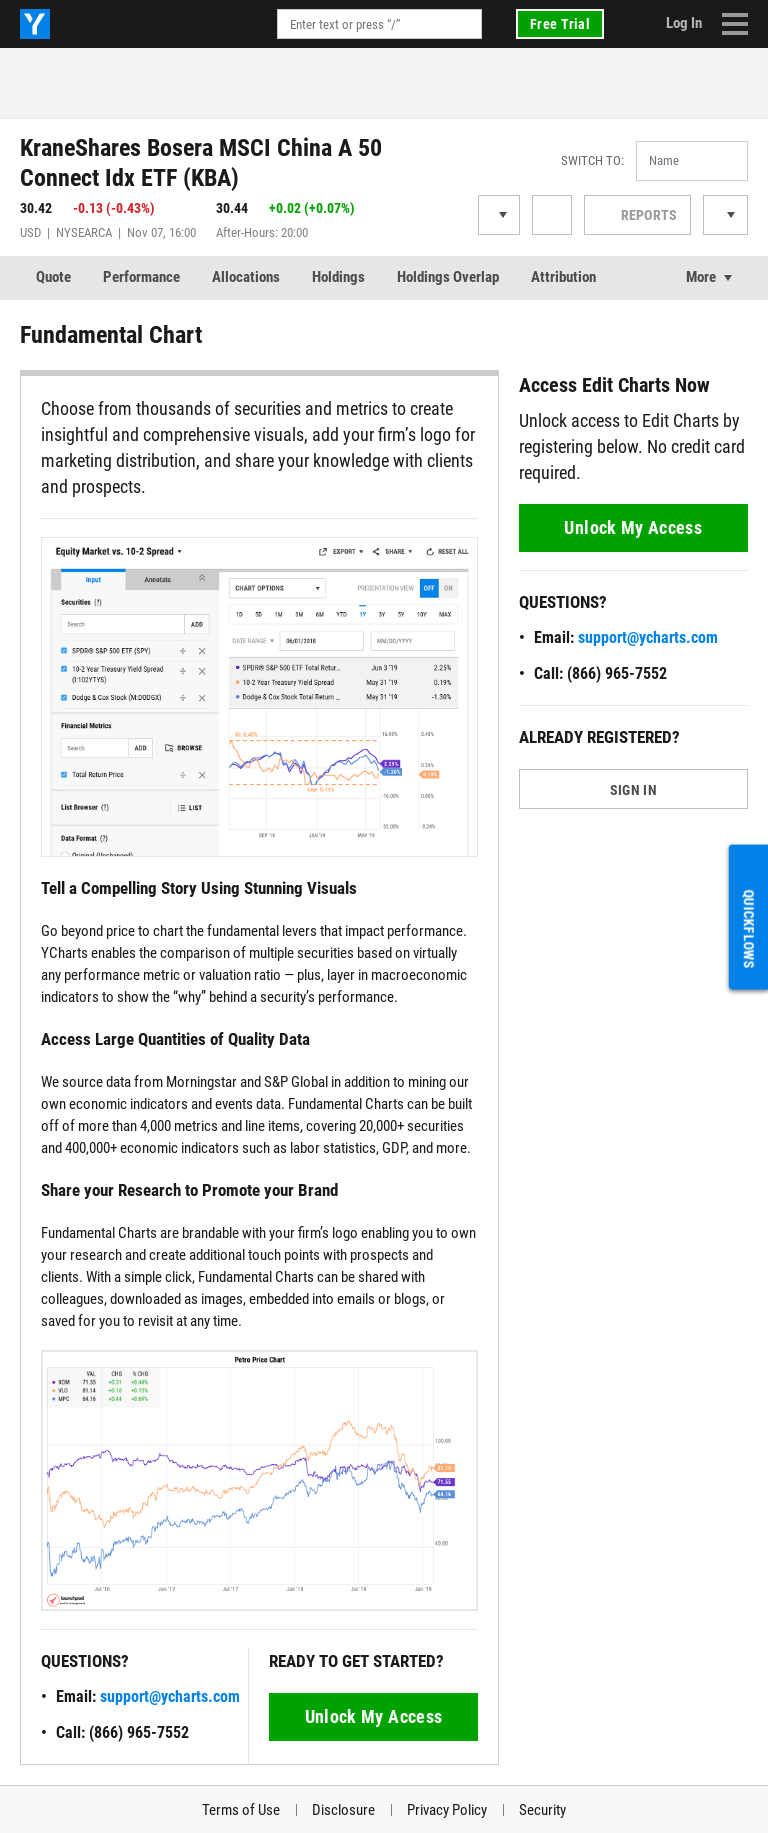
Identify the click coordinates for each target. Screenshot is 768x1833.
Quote (53, 277)
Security (542, 1810)
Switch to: (592, 160)
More (701, 277)
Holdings (338, 277)
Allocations (246, 277)
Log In (684, 23)
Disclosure (343, 1810)
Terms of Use (241, 1810)
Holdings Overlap (448, 277)
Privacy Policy (447, 1810)
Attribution (563, 277)
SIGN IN (633, 790)
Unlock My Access (374, 1716)
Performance (141, 277)
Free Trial (560, 24)
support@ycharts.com (170, 1696)
